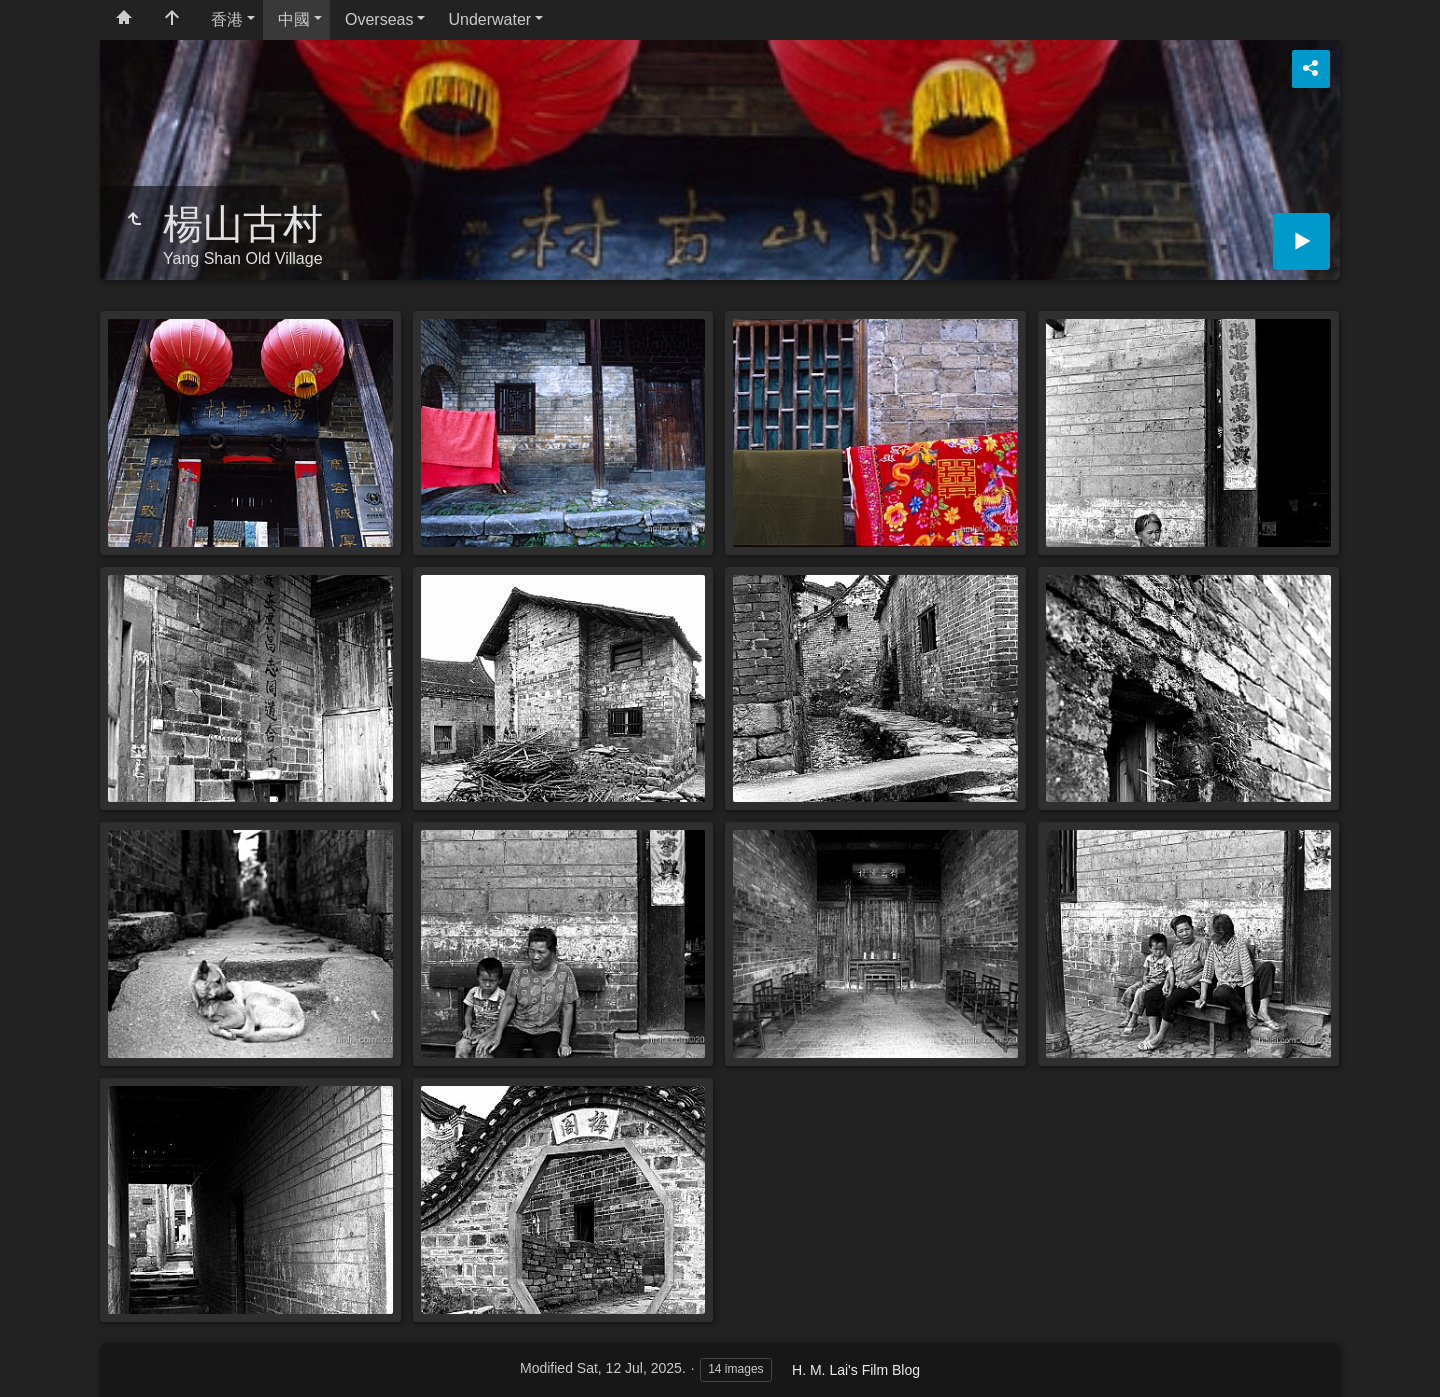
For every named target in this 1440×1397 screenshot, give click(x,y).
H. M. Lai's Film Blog (856, 1370)
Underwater (489, 19)
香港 (227, 19)
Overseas (379, 19)
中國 (294, 19)
